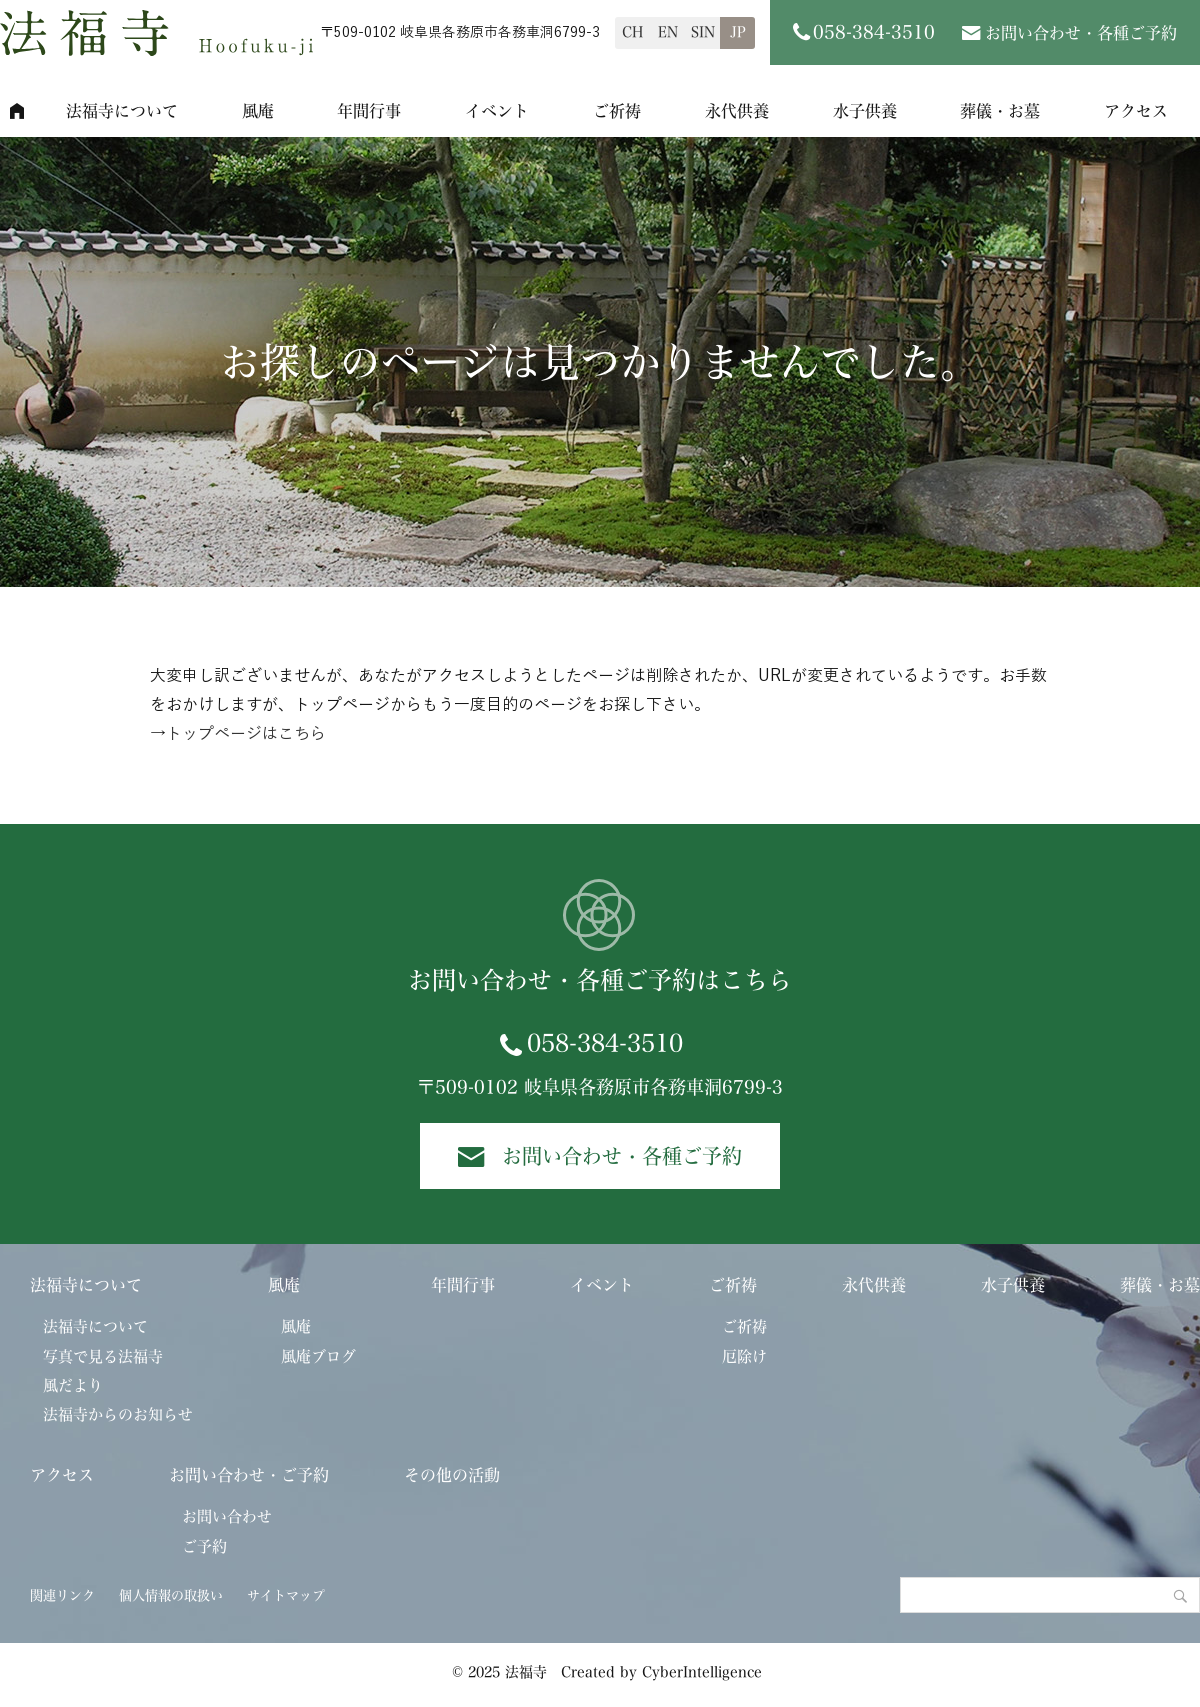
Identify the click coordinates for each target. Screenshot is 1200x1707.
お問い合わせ (227, 1516)
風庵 (258, 111)
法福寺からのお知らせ (118, 1414)
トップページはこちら (246, 734)
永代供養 (737, 111)
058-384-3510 (605, 1043)
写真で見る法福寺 (103, 1356)
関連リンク (62, 1595)
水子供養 (865, 111)
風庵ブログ (318, 1356)
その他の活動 (452, 1475)
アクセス (62, 1475)
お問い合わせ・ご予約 (249, 1475)
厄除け (744, 1356)
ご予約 (204, 1546)
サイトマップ (286, 1595)
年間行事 (369, 111)
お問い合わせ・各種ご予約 (1081, 33)
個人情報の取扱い (171, 1595)
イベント (497, 111)
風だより (73, 1385)
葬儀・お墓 (1000, 111)
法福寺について (122, 111)
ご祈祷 (617, 111)
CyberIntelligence (702, 1672)
